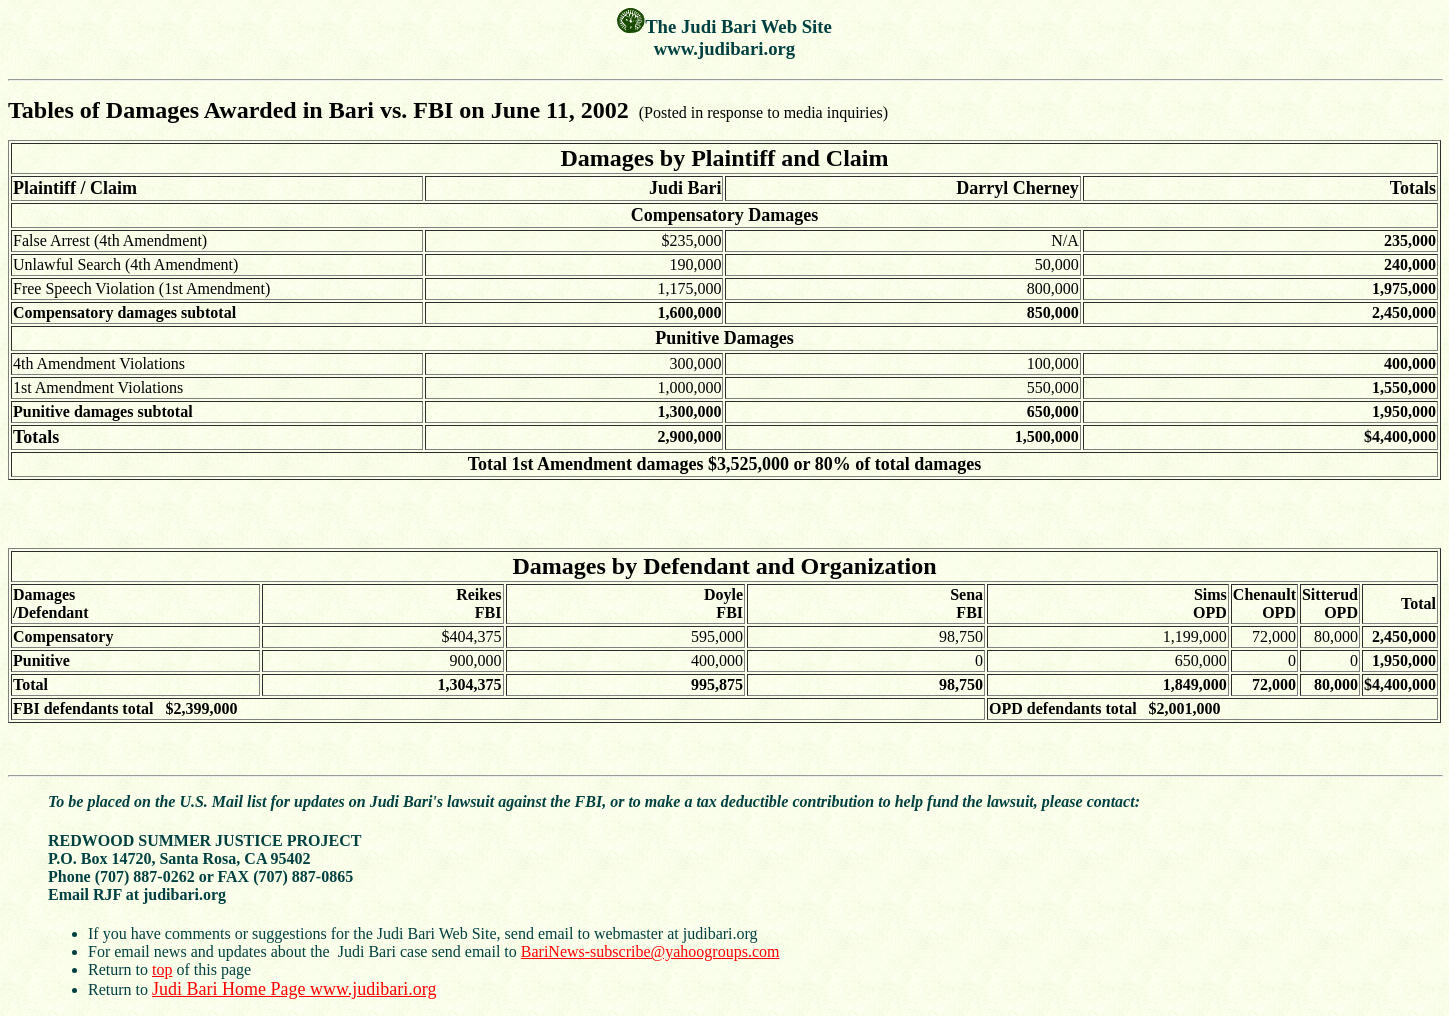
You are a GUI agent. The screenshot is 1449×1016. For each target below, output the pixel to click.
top (162, 969)
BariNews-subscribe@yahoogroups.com (650, 951)
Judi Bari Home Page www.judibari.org (294, 989)
